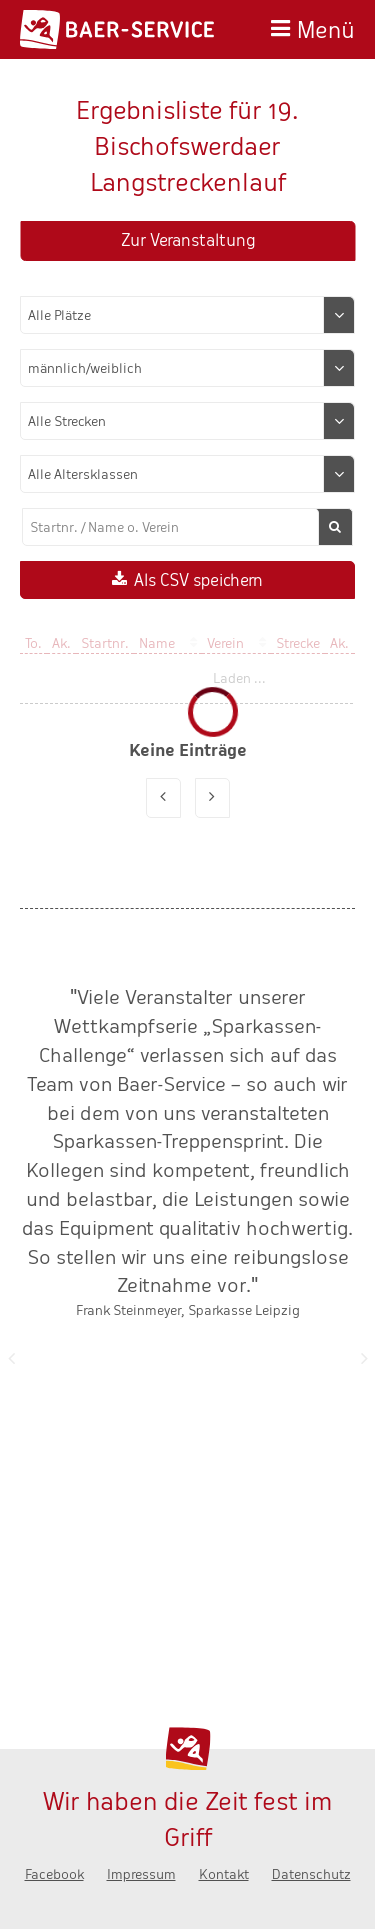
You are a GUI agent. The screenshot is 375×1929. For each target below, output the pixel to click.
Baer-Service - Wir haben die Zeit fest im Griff (117, 29)
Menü (326, 27)
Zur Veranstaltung (188, 240)
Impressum (141, 1874)
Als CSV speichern (198, 580)
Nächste (364, 1358)
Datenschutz (311, 1874)
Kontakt (224, 1874)
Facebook (54, 1874)
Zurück (11, 1358)
